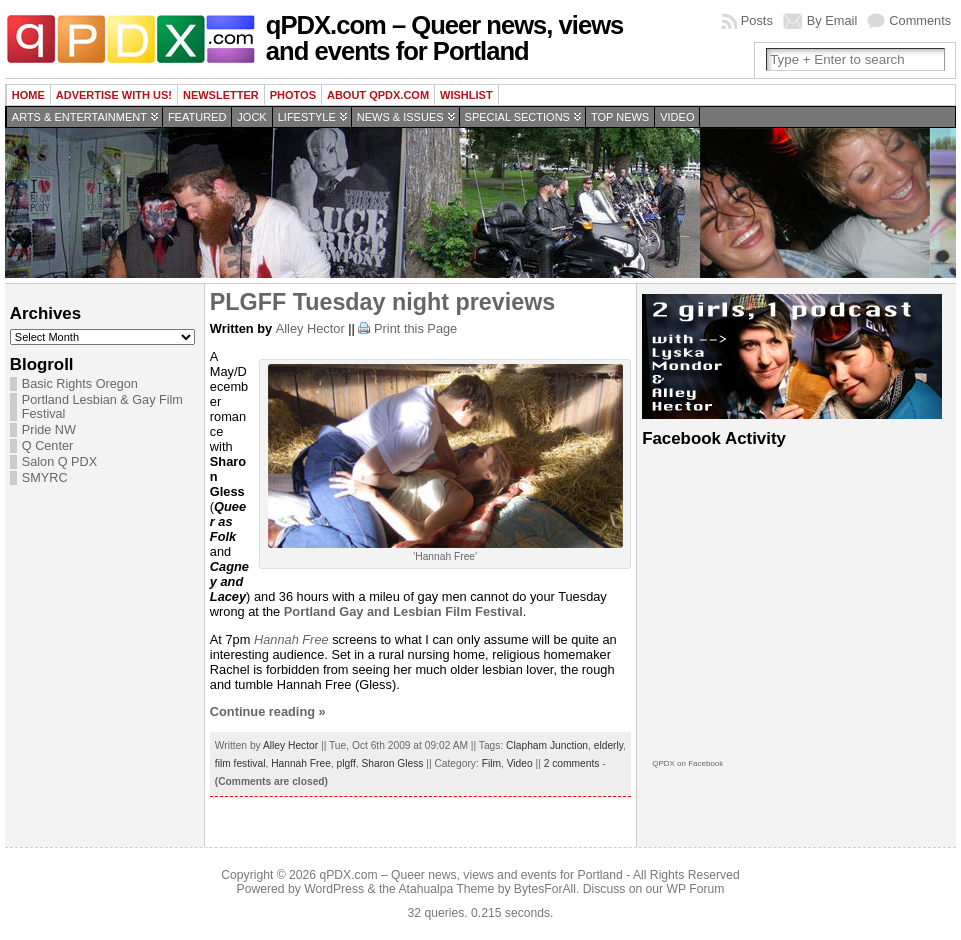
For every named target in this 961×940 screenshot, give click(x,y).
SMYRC (45, 478)
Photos (293, 95)
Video (677, 117)
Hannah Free (291, 639)
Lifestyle (307, 117)
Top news (620, 117)
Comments (920, 20)
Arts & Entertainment (79, 117)
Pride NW (49, 430)
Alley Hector (310, 328)
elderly (608, 745)
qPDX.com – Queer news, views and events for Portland (444, 38)
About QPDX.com (378, 95)
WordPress (334, 889)
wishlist (466, 95)
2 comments (572, 763)
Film (491, 763)
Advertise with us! (114, 95)
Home (28, 95)
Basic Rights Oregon (80, 384)
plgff (346, 763)
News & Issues (400, 117)
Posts (757, 20)
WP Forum (696, 889)
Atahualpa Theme (447, 889)
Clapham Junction (547, 745)
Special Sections (517, 117)
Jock (251, 117)
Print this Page (415, 328)
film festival (240, 763)
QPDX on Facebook (687, 763)
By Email (832, 20)
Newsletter (221, 95)
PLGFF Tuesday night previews (382, 302)
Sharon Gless (392, 763)
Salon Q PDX (59, 462)
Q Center (47, 446)
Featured (197, 117)
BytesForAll (545, 889)
